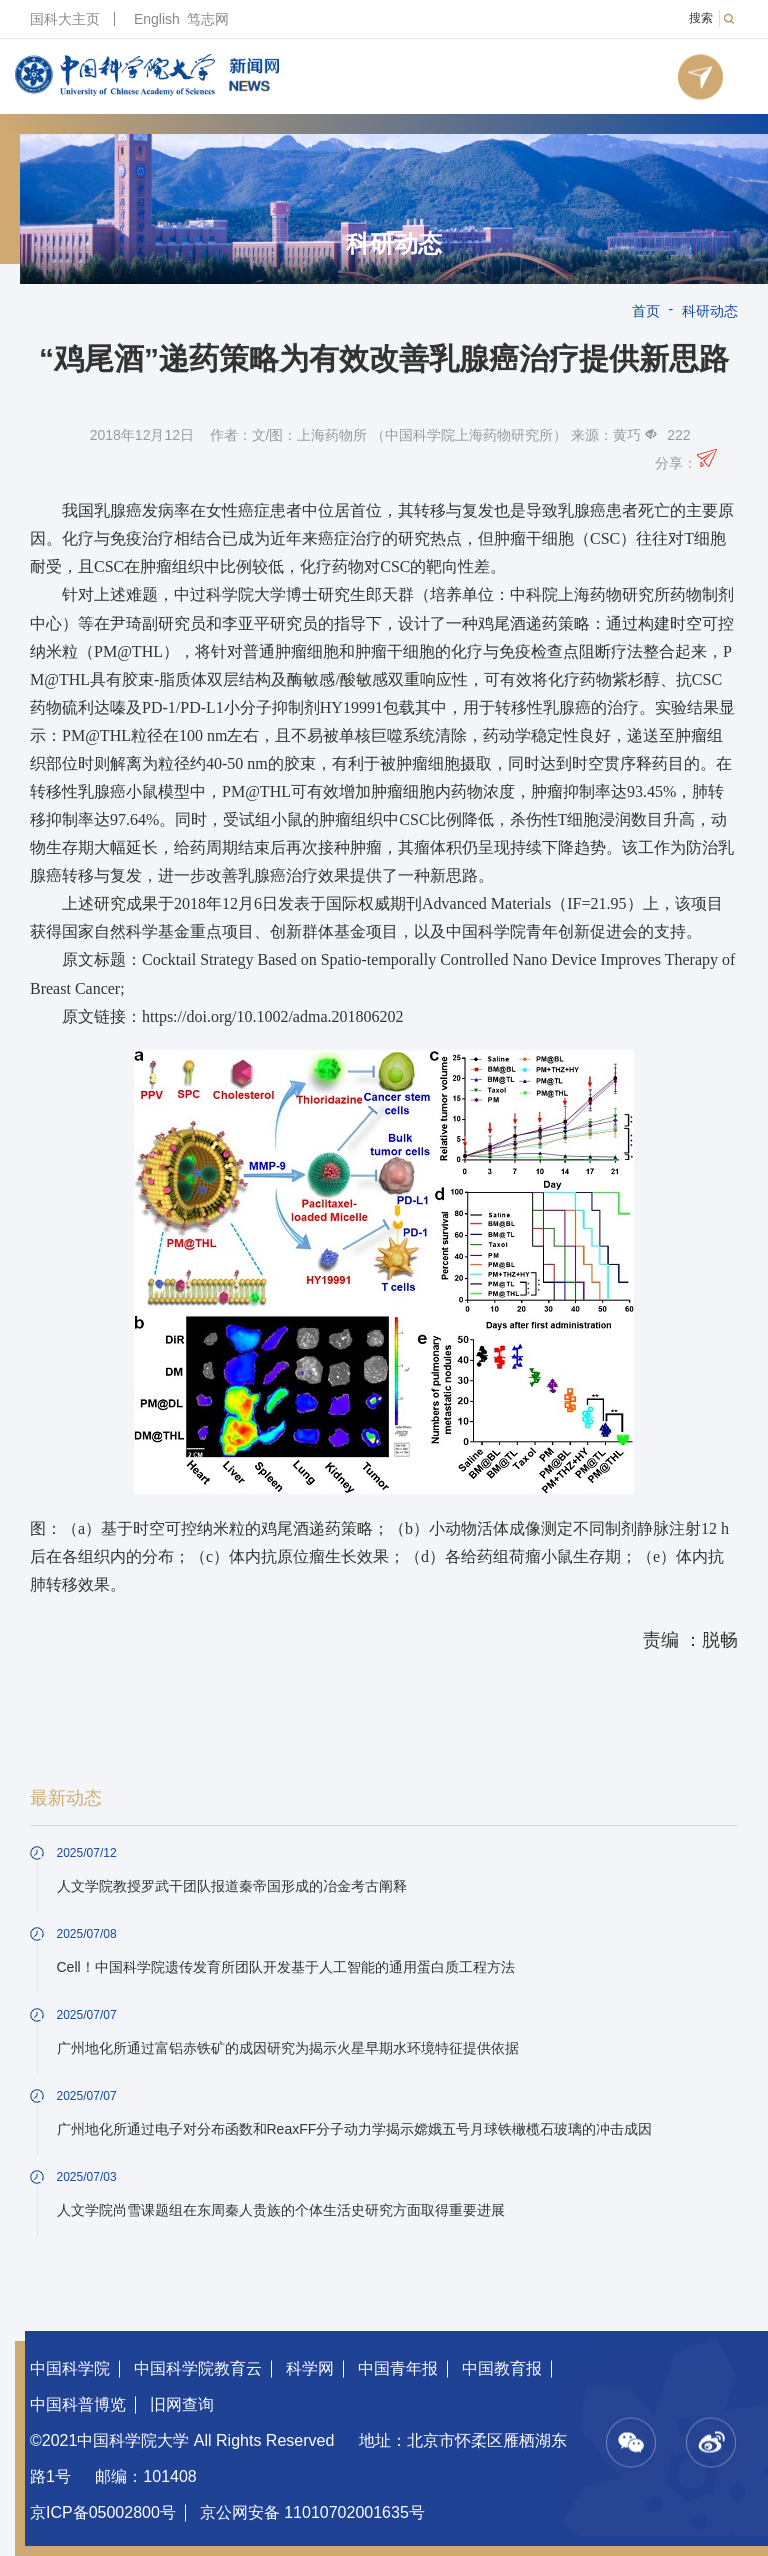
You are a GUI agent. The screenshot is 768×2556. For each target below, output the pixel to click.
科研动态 (394, 244)
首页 (646, 311)
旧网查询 (182, 2404)
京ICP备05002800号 (103, 2512)
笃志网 (208, 19)
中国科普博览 (78, 2404)
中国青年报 (398, 2368)
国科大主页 (65, 19)
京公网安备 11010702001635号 (312, 2512)
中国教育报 (502, 2368)
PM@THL (128, 651)
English (157, 19)
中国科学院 (70, 2368)
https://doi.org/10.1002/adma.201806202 (272, 1016)
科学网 (310, 2368)
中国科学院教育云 (198, 2368)
